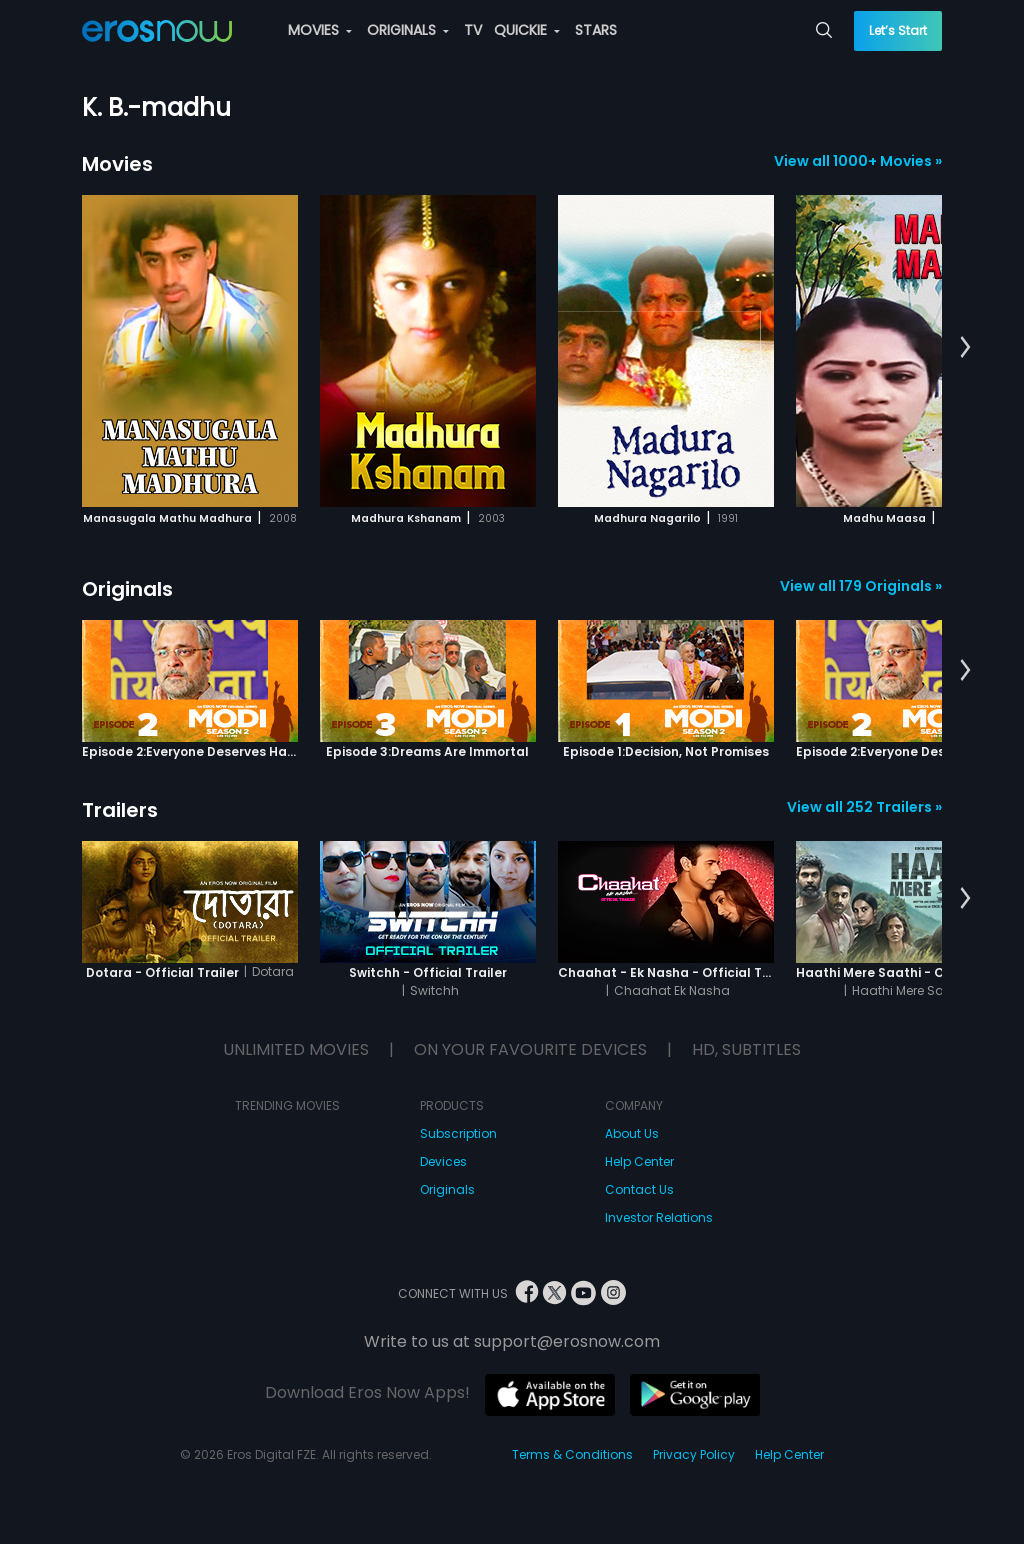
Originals (127, 589)
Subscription (458, 1133)
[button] (965, 348)
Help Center (639, 1161)
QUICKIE (527, 30)
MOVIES (320, 30)
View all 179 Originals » (861, 586)
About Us (632, 1133)
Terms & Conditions (572, 1454)
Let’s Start (898, 30)
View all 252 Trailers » (864, 807)
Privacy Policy (694, 1454)
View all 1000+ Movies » (858, 161)
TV (473, 30)
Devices (443, 1161)
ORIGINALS (408, 30)
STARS (596, 30)
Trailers (120, 810)
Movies (117, 164)
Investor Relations (659, 1217)
